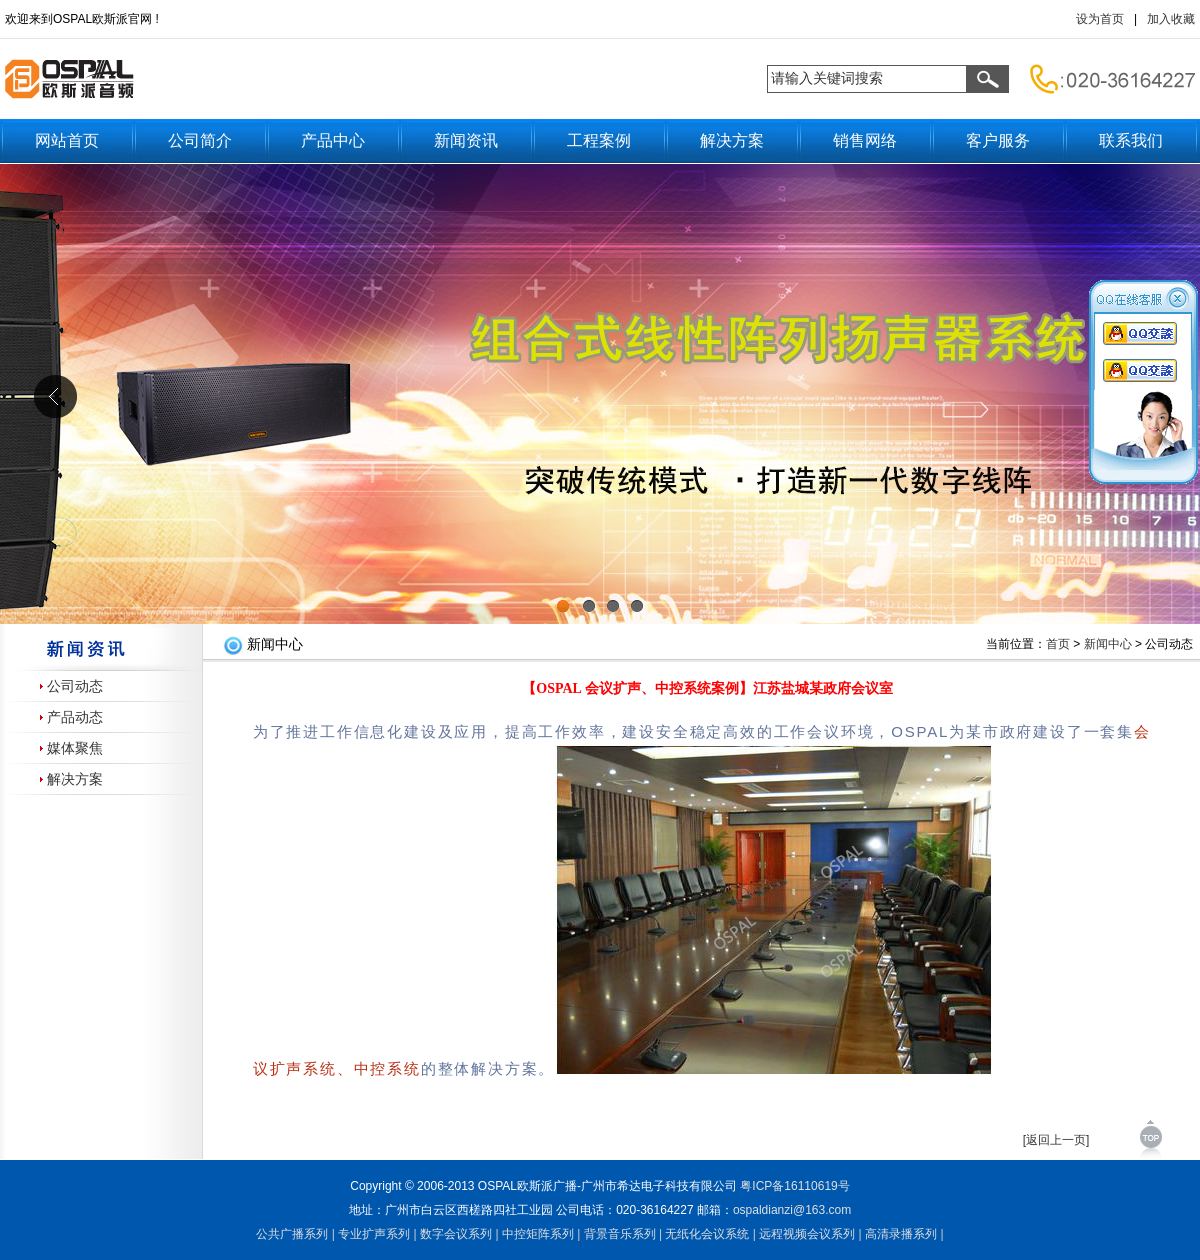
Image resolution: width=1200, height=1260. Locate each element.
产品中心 (333, 140)
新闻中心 (1108, 644)
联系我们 (1131, 140)
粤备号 (794, 1186)
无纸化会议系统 (707, 1234)
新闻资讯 (466, 140)
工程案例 (599, 140)
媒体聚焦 (75, 748)
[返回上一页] (1056, 1140)
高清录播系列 (901, 1234)
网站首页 (67, 140)
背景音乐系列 (620, 1234)
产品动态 (75, 717)
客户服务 (998, 140)
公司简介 (200, 140)
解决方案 (732, 140)
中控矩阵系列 (538, 1234)
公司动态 (75, 686)
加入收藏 (1171, 19)
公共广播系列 (292, 1234)
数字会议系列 (456, 1234)
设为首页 (1100, 19)
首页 (1058, 644)
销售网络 (865, 140)
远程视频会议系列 (807, 1234)
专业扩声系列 (374, 1234)
